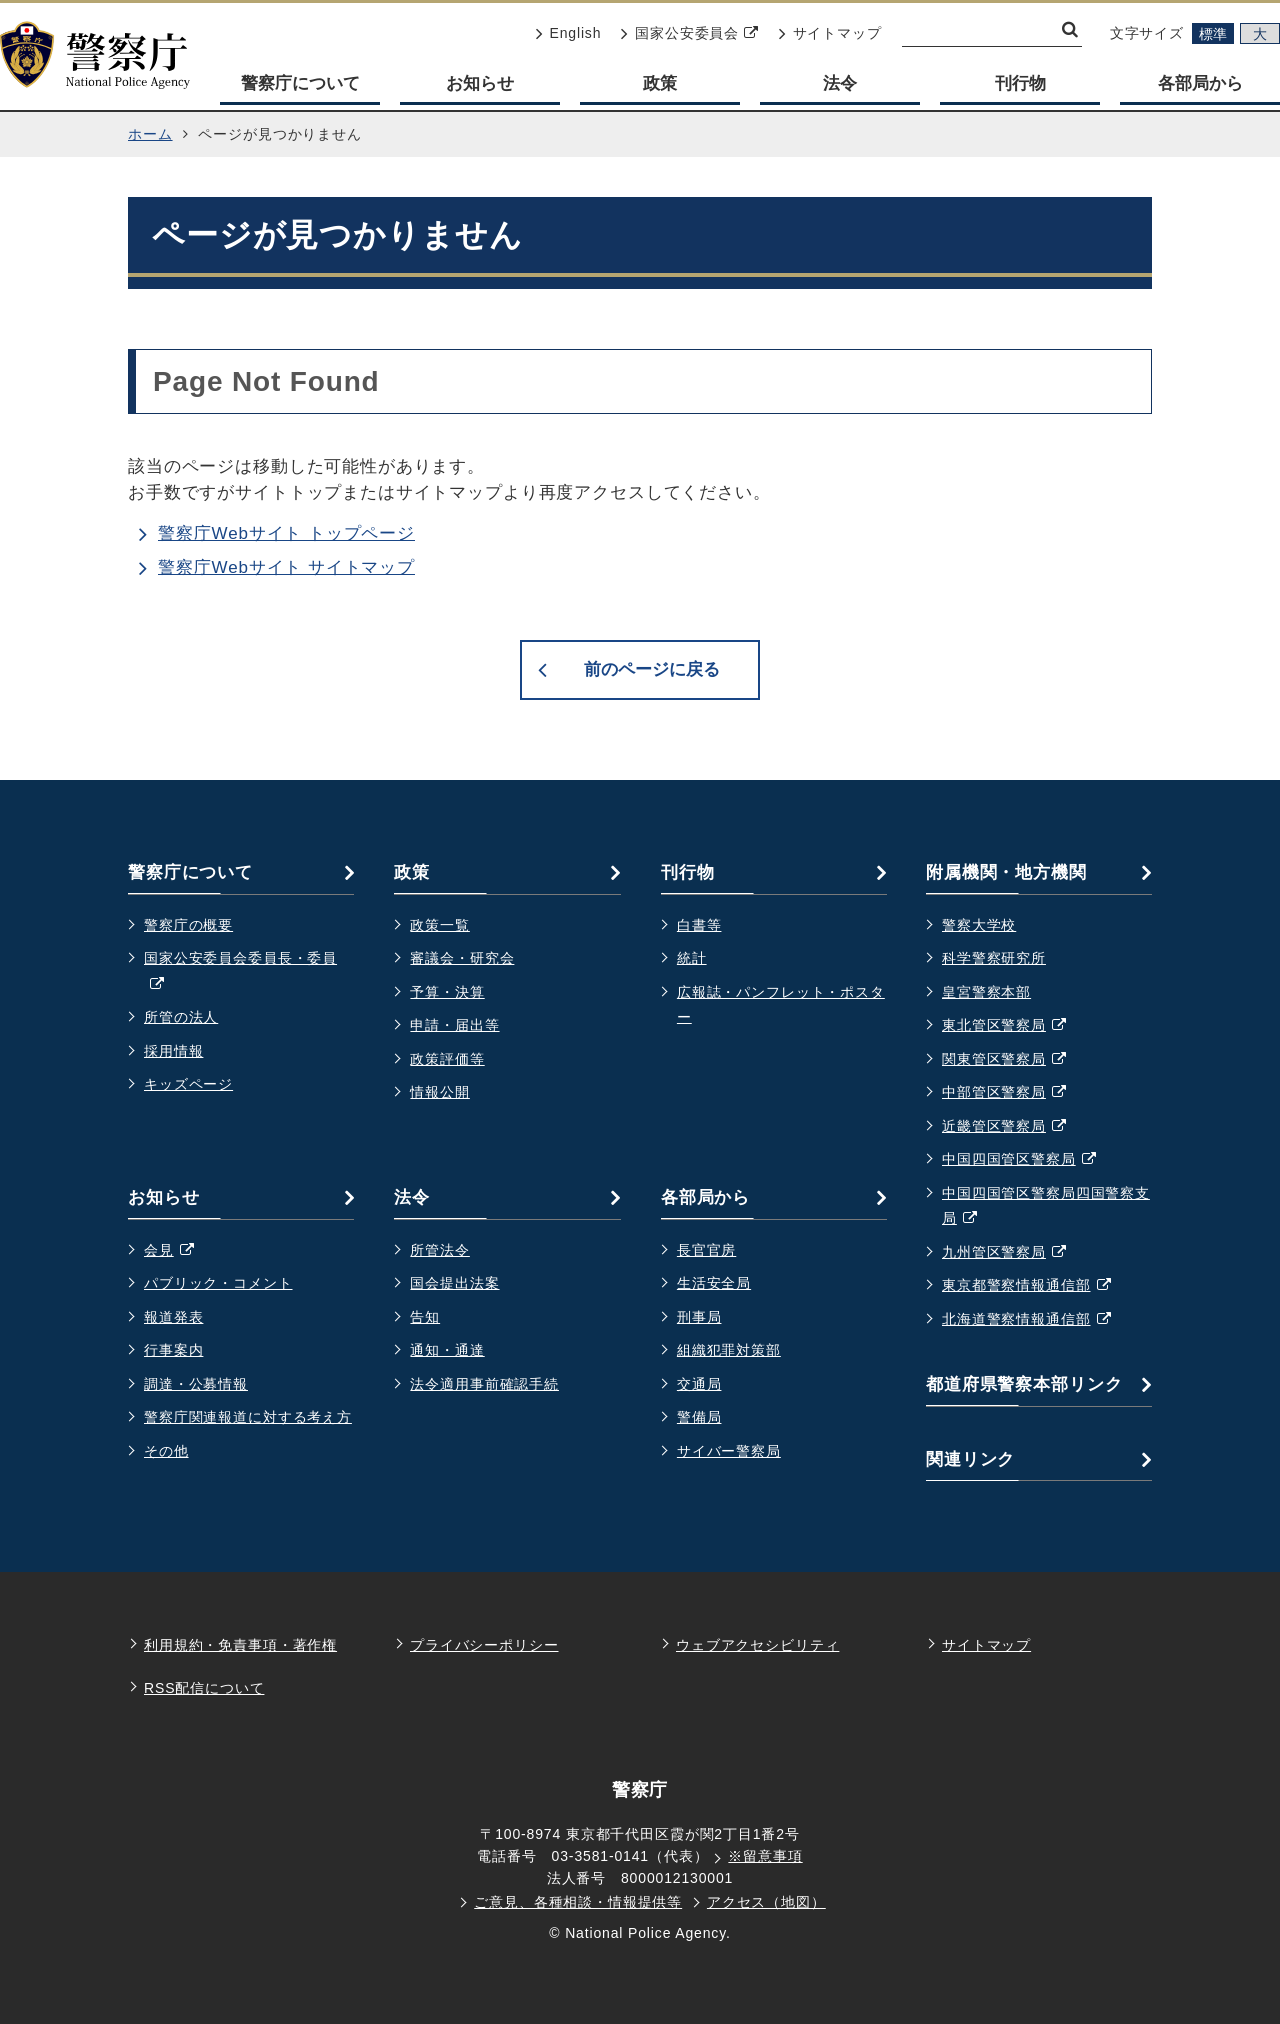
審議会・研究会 (462, 958)
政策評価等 (447, 1059)
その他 (166, 1451)
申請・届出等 (454, 1025)
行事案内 (173, 1350)
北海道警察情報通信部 (1036, 1320)
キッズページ (188, 1084)
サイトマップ (830, 33)
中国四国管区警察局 (1029, 1160)
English (569, 33)
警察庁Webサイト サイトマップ (286, 567)
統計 (692, 958)
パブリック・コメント (218, 1283)
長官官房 (706, 1250)
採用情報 (173, 1051)
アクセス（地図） (766, 1902)
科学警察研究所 (994, 958)
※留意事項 (765, 1856)
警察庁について (300, 83)
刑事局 (699, 1317)
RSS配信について (204, 1688)
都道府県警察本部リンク (1024, 1384)
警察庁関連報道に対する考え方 (248, 1417)
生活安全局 (714, 1283)
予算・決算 (447, 992)
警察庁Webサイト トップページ (286, 533)
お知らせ (480, 83)
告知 (425, 1317)
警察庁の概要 (188, 925)
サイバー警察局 (729, 1451)
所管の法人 (181, 1017)
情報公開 (439, 1092)
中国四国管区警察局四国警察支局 (1046, 1208)
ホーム (150, 134)
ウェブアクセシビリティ (757, 1645)
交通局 (699, 1384)
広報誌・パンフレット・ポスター (781, 1005)
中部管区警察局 (1014, 1093)
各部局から (1200, 83)
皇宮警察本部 (986, 992)
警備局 (699, 1417)
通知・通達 (447, 1350)
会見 (179, 1251)
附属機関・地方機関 (1006, 872)
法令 (840, 83)
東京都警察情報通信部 (1036, 1286)
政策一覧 (439, 925)
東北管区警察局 (1014, 1026)
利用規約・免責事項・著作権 (240, 1645)
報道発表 (173, 1317)
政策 (660, 83)
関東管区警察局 (1014, 1060)
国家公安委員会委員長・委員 (240, 973)
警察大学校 (979, 925)
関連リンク (970, 1459)
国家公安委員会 (689, 33)
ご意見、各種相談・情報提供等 (578, 1902)
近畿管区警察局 (1014, 1127)
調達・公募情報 (196, 1384)
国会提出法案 (454, 1283)
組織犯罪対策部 (729, 1350)
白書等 (699, 925)
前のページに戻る (652, 669)
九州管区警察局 (1014, 1253)
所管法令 (439, 1250)
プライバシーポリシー (484, 1645)
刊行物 (1020, 83)
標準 (1213, 34)
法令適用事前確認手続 (484, 1384)
